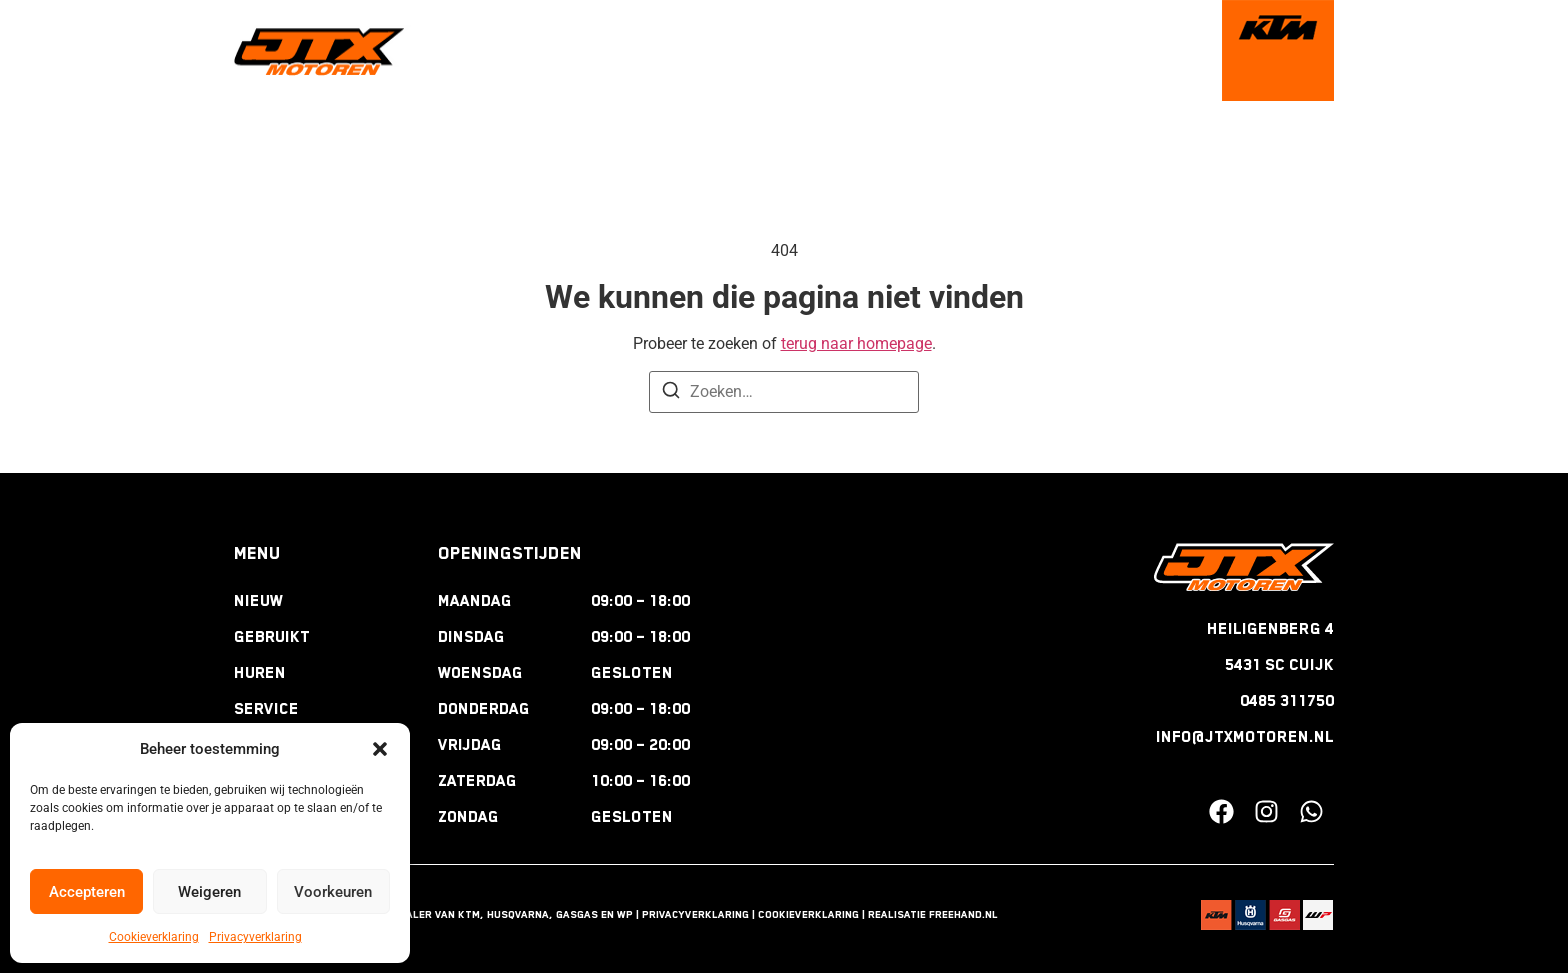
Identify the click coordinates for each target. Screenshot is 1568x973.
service (808, 51)
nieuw (546, 51)
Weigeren (209, 892)
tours (891, 51)
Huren (260, 673)
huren (724, 51)
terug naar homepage (856, 343)
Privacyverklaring (255, 937)
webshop (979, 51)
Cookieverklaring (154, 937)
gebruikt (634, 51)
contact (1160, 51)
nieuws (1071, 51)
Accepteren (87, 892)
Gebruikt (272, 637)
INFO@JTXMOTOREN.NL (1245, 737)
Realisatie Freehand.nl (933, 914)
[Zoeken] (671, 393)
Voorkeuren (333, 892)
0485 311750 (1287, 701)
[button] (380, 749)
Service (266, 709)
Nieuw (258, 601)
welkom (464, 51)
